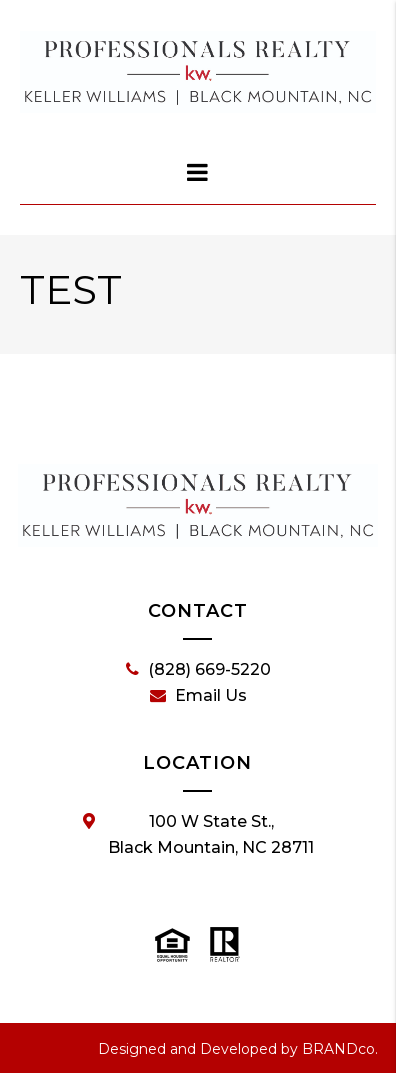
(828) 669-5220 (198, 670)
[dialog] (198, 172)
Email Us (198, 696)
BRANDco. (340, 1049)
